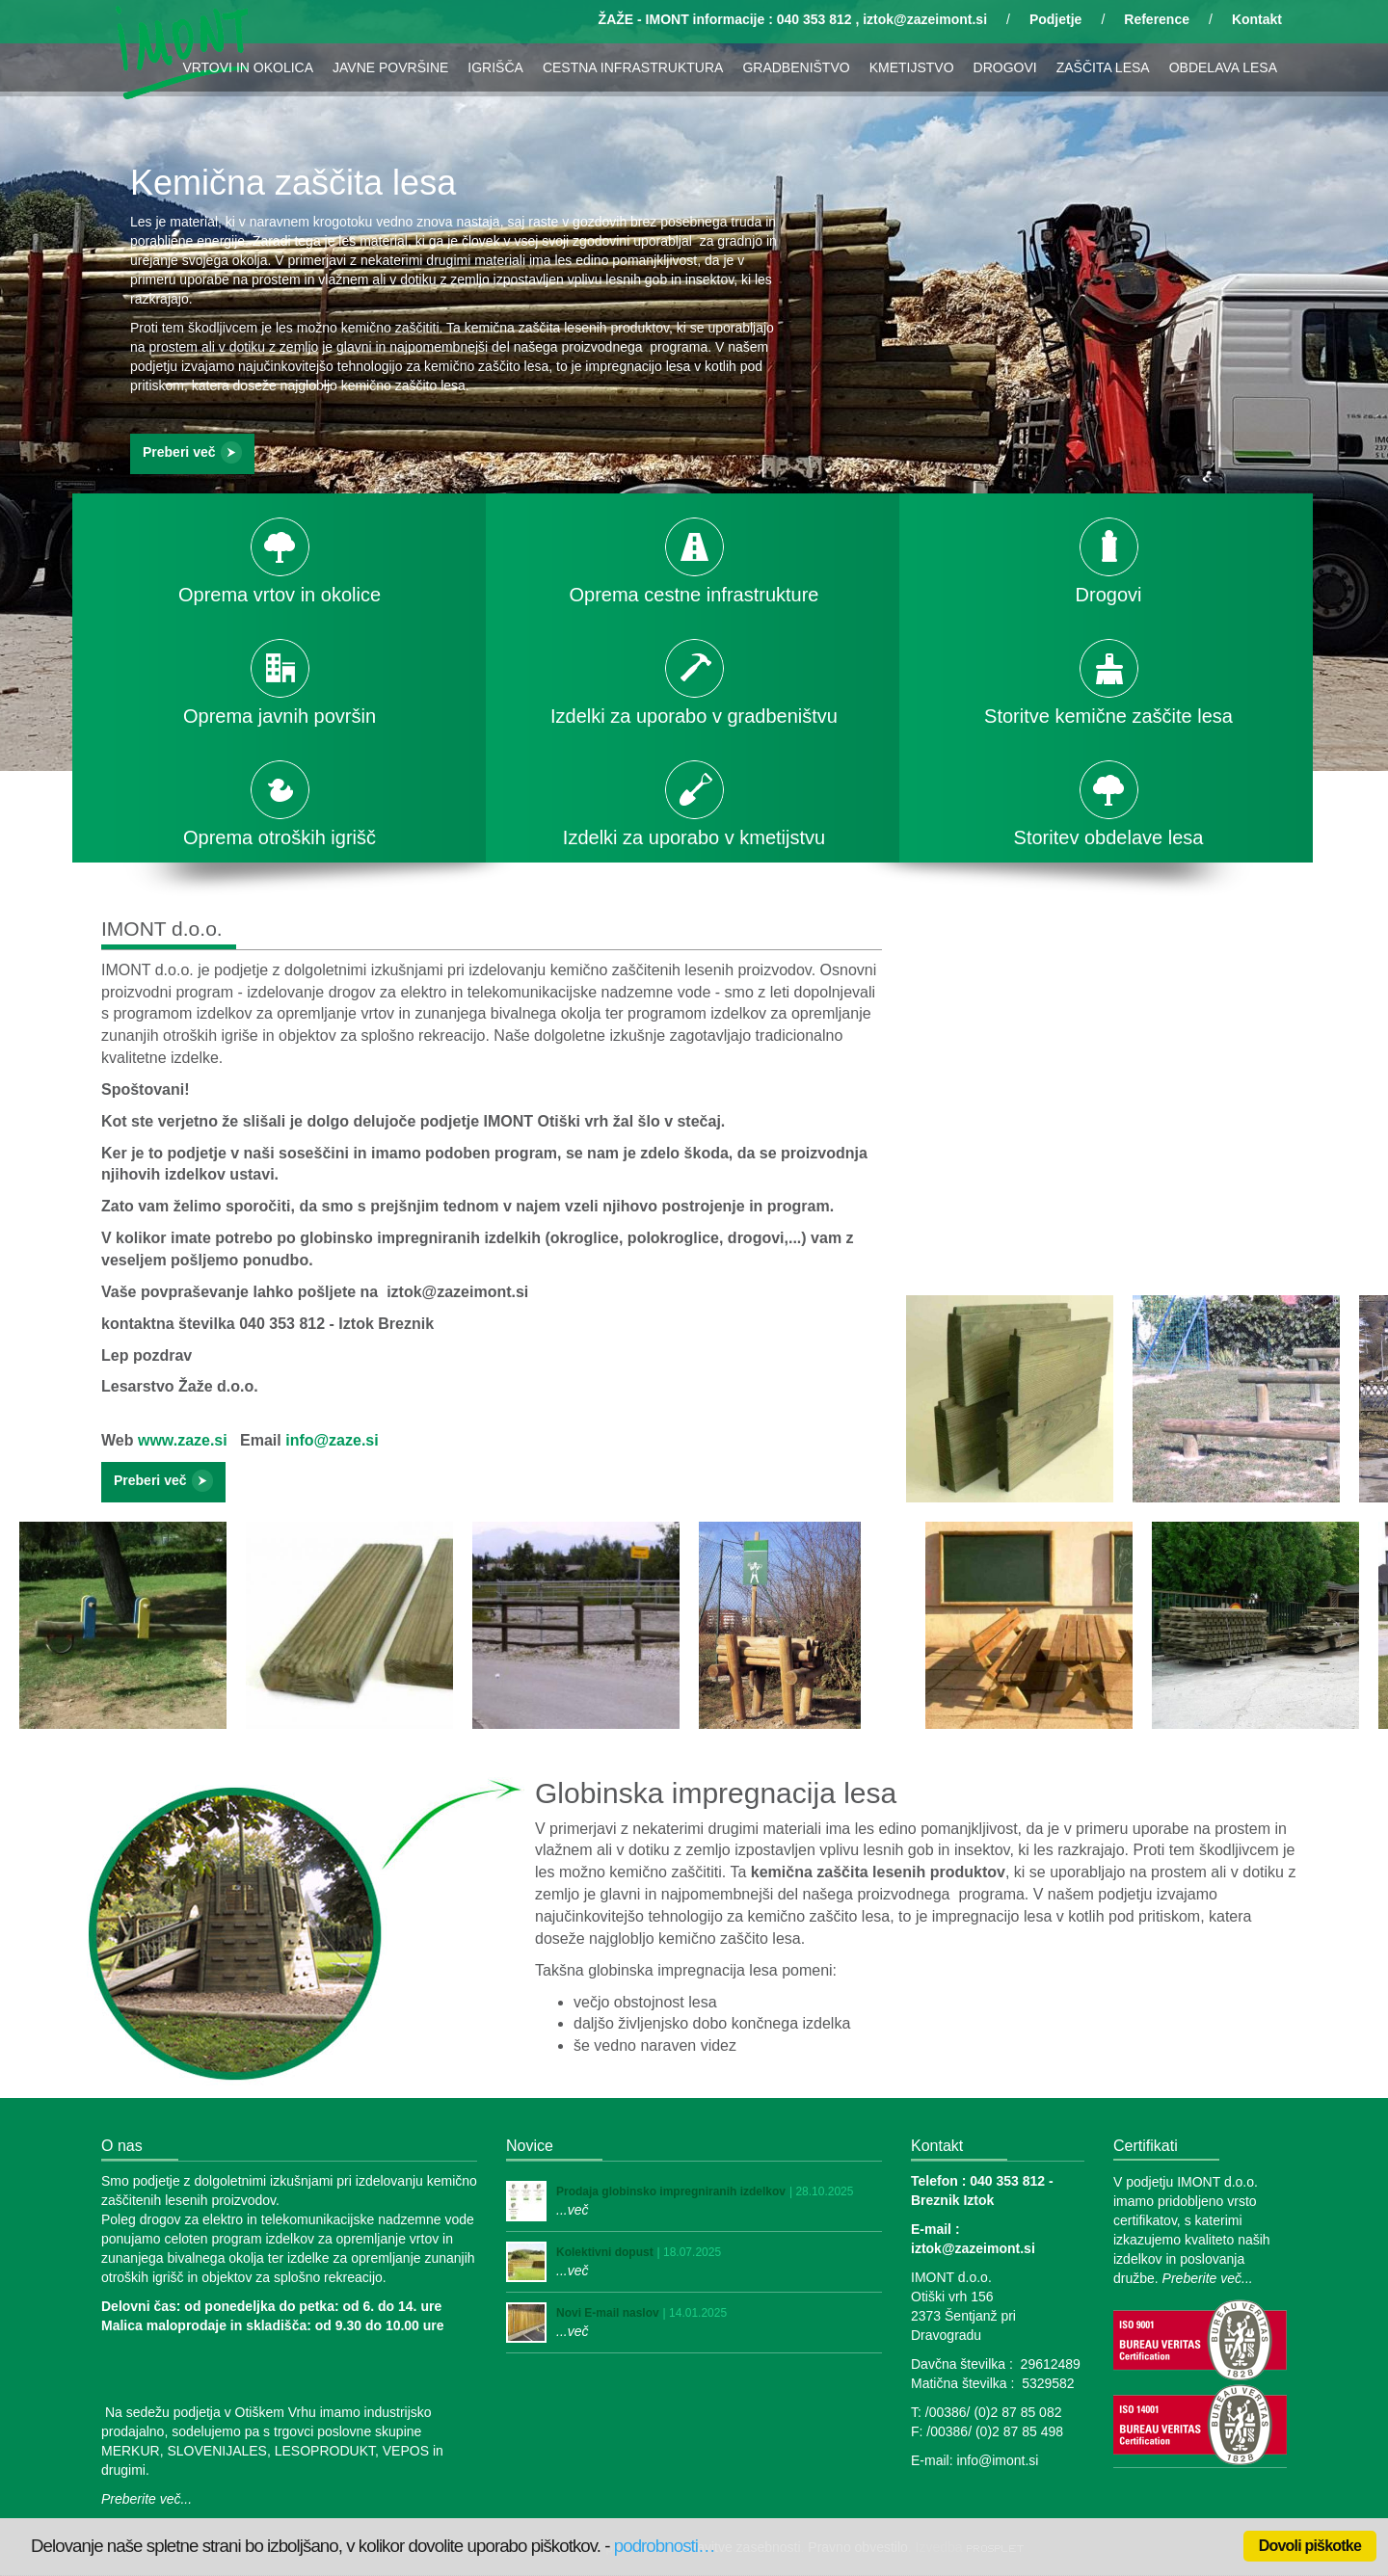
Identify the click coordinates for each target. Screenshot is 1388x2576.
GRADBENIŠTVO (795, 67)
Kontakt (1257, 19)
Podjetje (1055, 19)
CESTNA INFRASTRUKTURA (633, 67)
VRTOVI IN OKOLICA (247, 67)
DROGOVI (1005, 67)
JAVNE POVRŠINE (390, 67)
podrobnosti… (664, 2546)
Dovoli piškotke (1310, 2545)
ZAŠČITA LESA (1103, 67)
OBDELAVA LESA (1223, 67)
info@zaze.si (332, 1440)
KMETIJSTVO (911, 67)
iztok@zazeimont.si (925, 19)
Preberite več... (146, 2499)
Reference (1156, 19)
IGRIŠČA (495, 67)
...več (572, 2209)
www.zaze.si (182, 1440)
